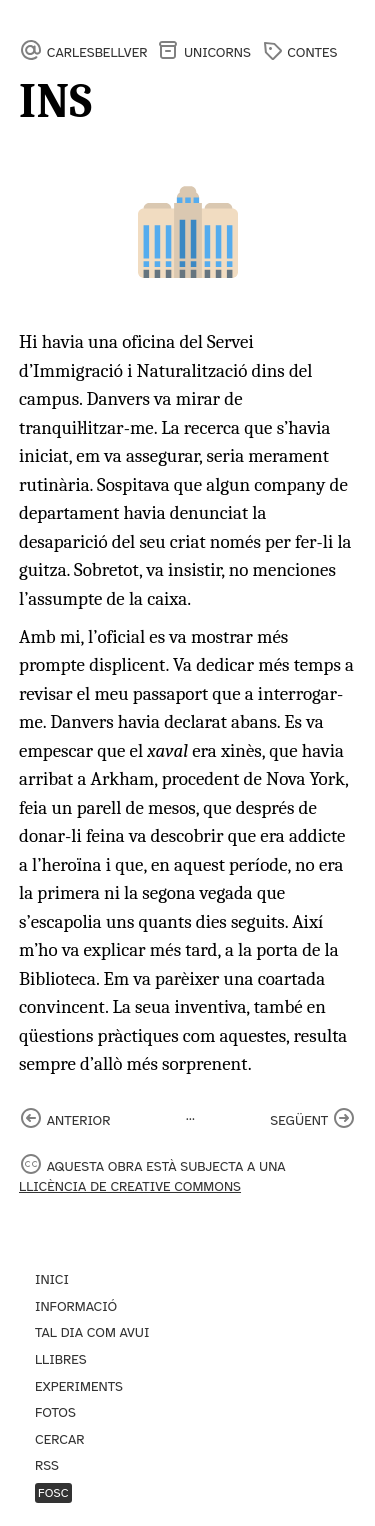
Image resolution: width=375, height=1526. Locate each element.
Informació (76, 1306)
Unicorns (217, 52)
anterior (79, 1120)
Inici (52, 1279)
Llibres (61, 1359)
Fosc (53, 1493)
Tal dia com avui (92, 1332)
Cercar (59, 1439)
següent (299, 1120)
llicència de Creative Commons (130, 1186)
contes (312, 52)
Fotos (55, 1412)
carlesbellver (97, 52)
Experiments (79, 1386)
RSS (47, 1465)
